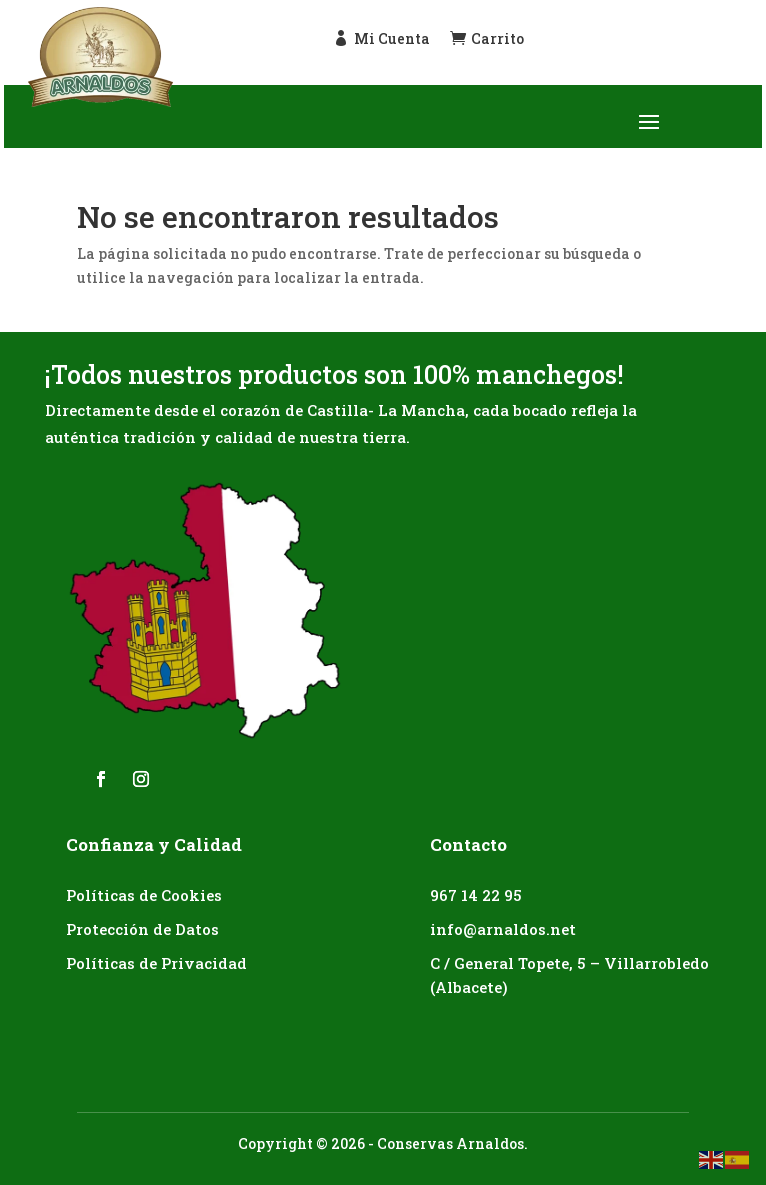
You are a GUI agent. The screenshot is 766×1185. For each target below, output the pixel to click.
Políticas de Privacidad (156, 963)
